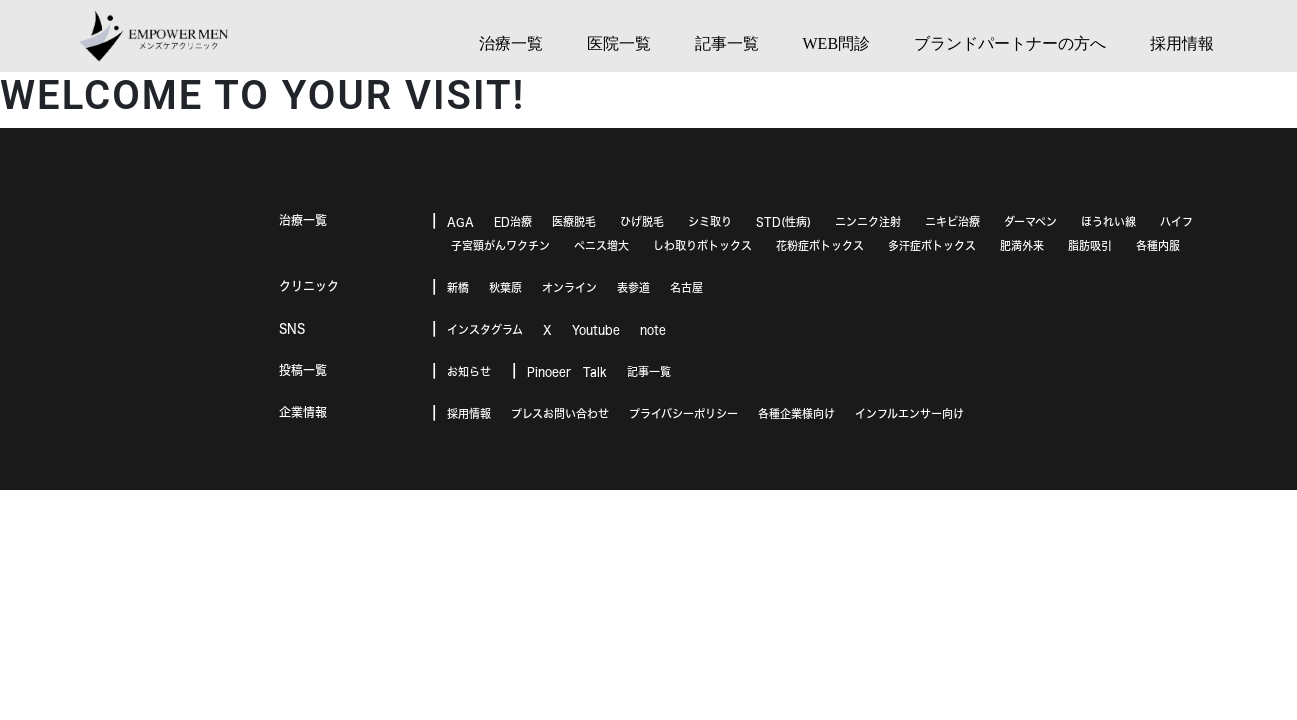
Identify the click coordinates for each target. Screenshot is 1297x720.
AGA (460, 221)
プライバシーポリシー (683, 413)
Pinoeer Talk (567, 371)
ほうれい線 (1108, 221)
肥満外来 (1022, 245)
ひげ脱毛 (642, 221)
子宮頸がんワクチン (500, 245)
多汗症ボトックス (932, 245)
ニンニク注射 (868, 221)
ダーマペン (1030, 221)
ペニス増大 (601, 245)
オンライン (569, 287)
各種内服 (1158, 245)
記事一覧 (649, 371)
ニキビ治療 (952, 221)
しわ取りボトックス (702, 245)
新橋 (458, 287)
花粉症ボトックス (820, 245)
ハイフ (1176, 221)
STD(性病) (783, 221)
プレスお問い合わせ (560, 413)
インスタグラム (485, 329)
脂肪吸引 (1090, 245)
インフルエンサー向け (909, 413)
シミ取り (710, 221)
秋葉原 (505, 287)
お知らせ (469, 371)
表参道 (633, 287)
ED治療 (513, 221)
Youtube (596, 329)
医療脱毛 (574, 221)
